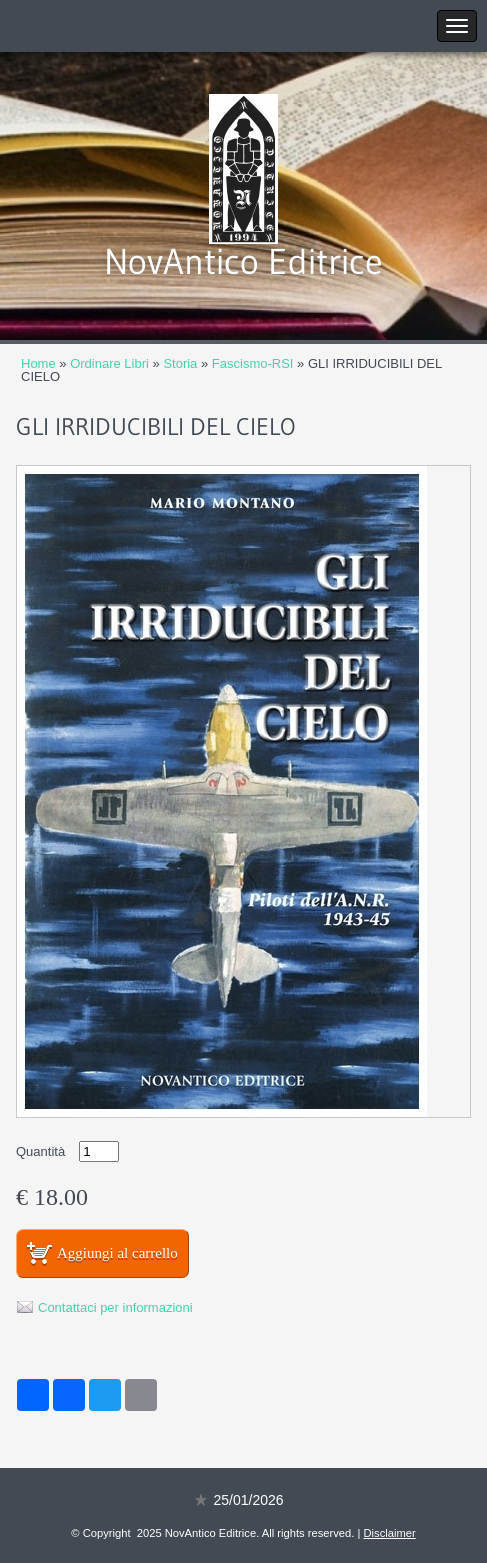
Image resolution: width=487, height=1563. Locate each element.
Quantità (40, 1151)
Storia (180, 363)
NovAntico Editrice (243, 261)
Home (38, 363)
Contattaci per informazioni (115, 1307)
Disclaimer (390, 1533)
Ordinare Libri (109, 363)
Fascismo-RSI (253, 363)
